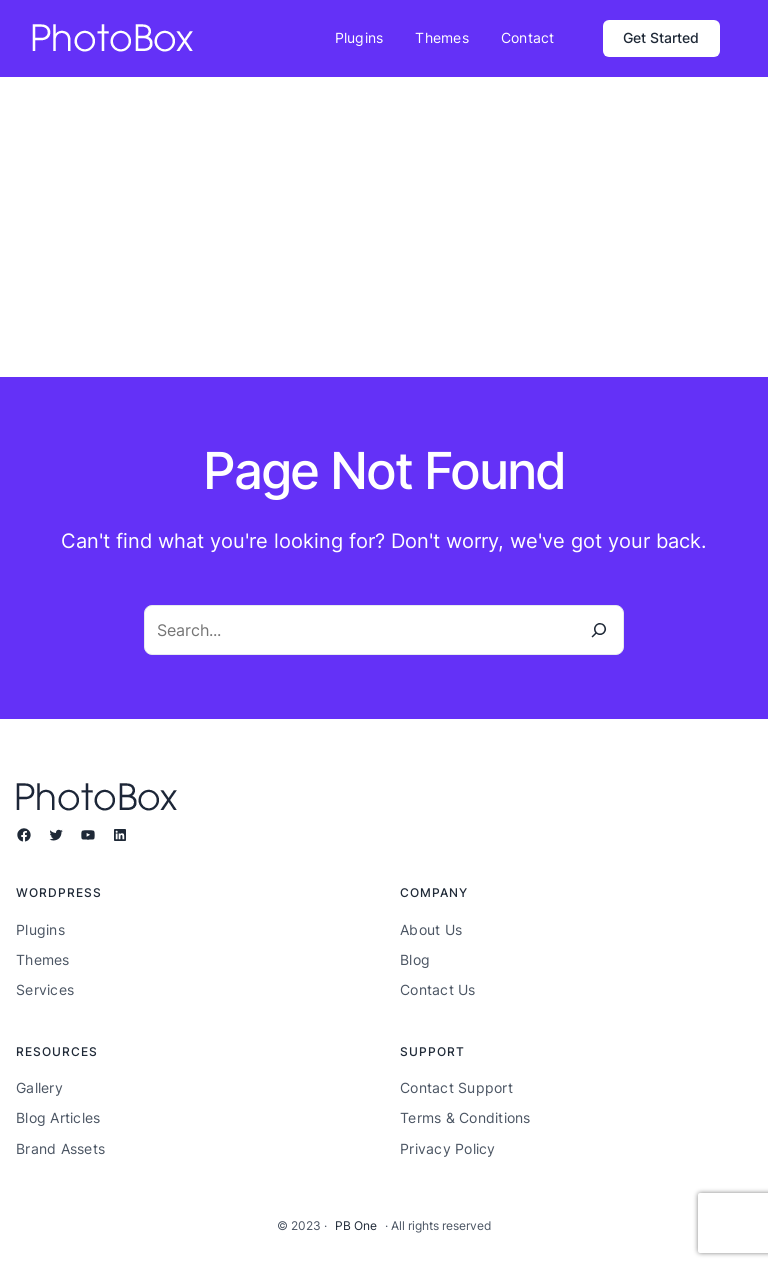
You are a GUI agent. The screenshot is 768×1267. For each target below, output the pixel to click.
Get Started (661, 37)
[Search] (599, 630)
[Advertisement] (384, 227)
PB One (356, 1225)
